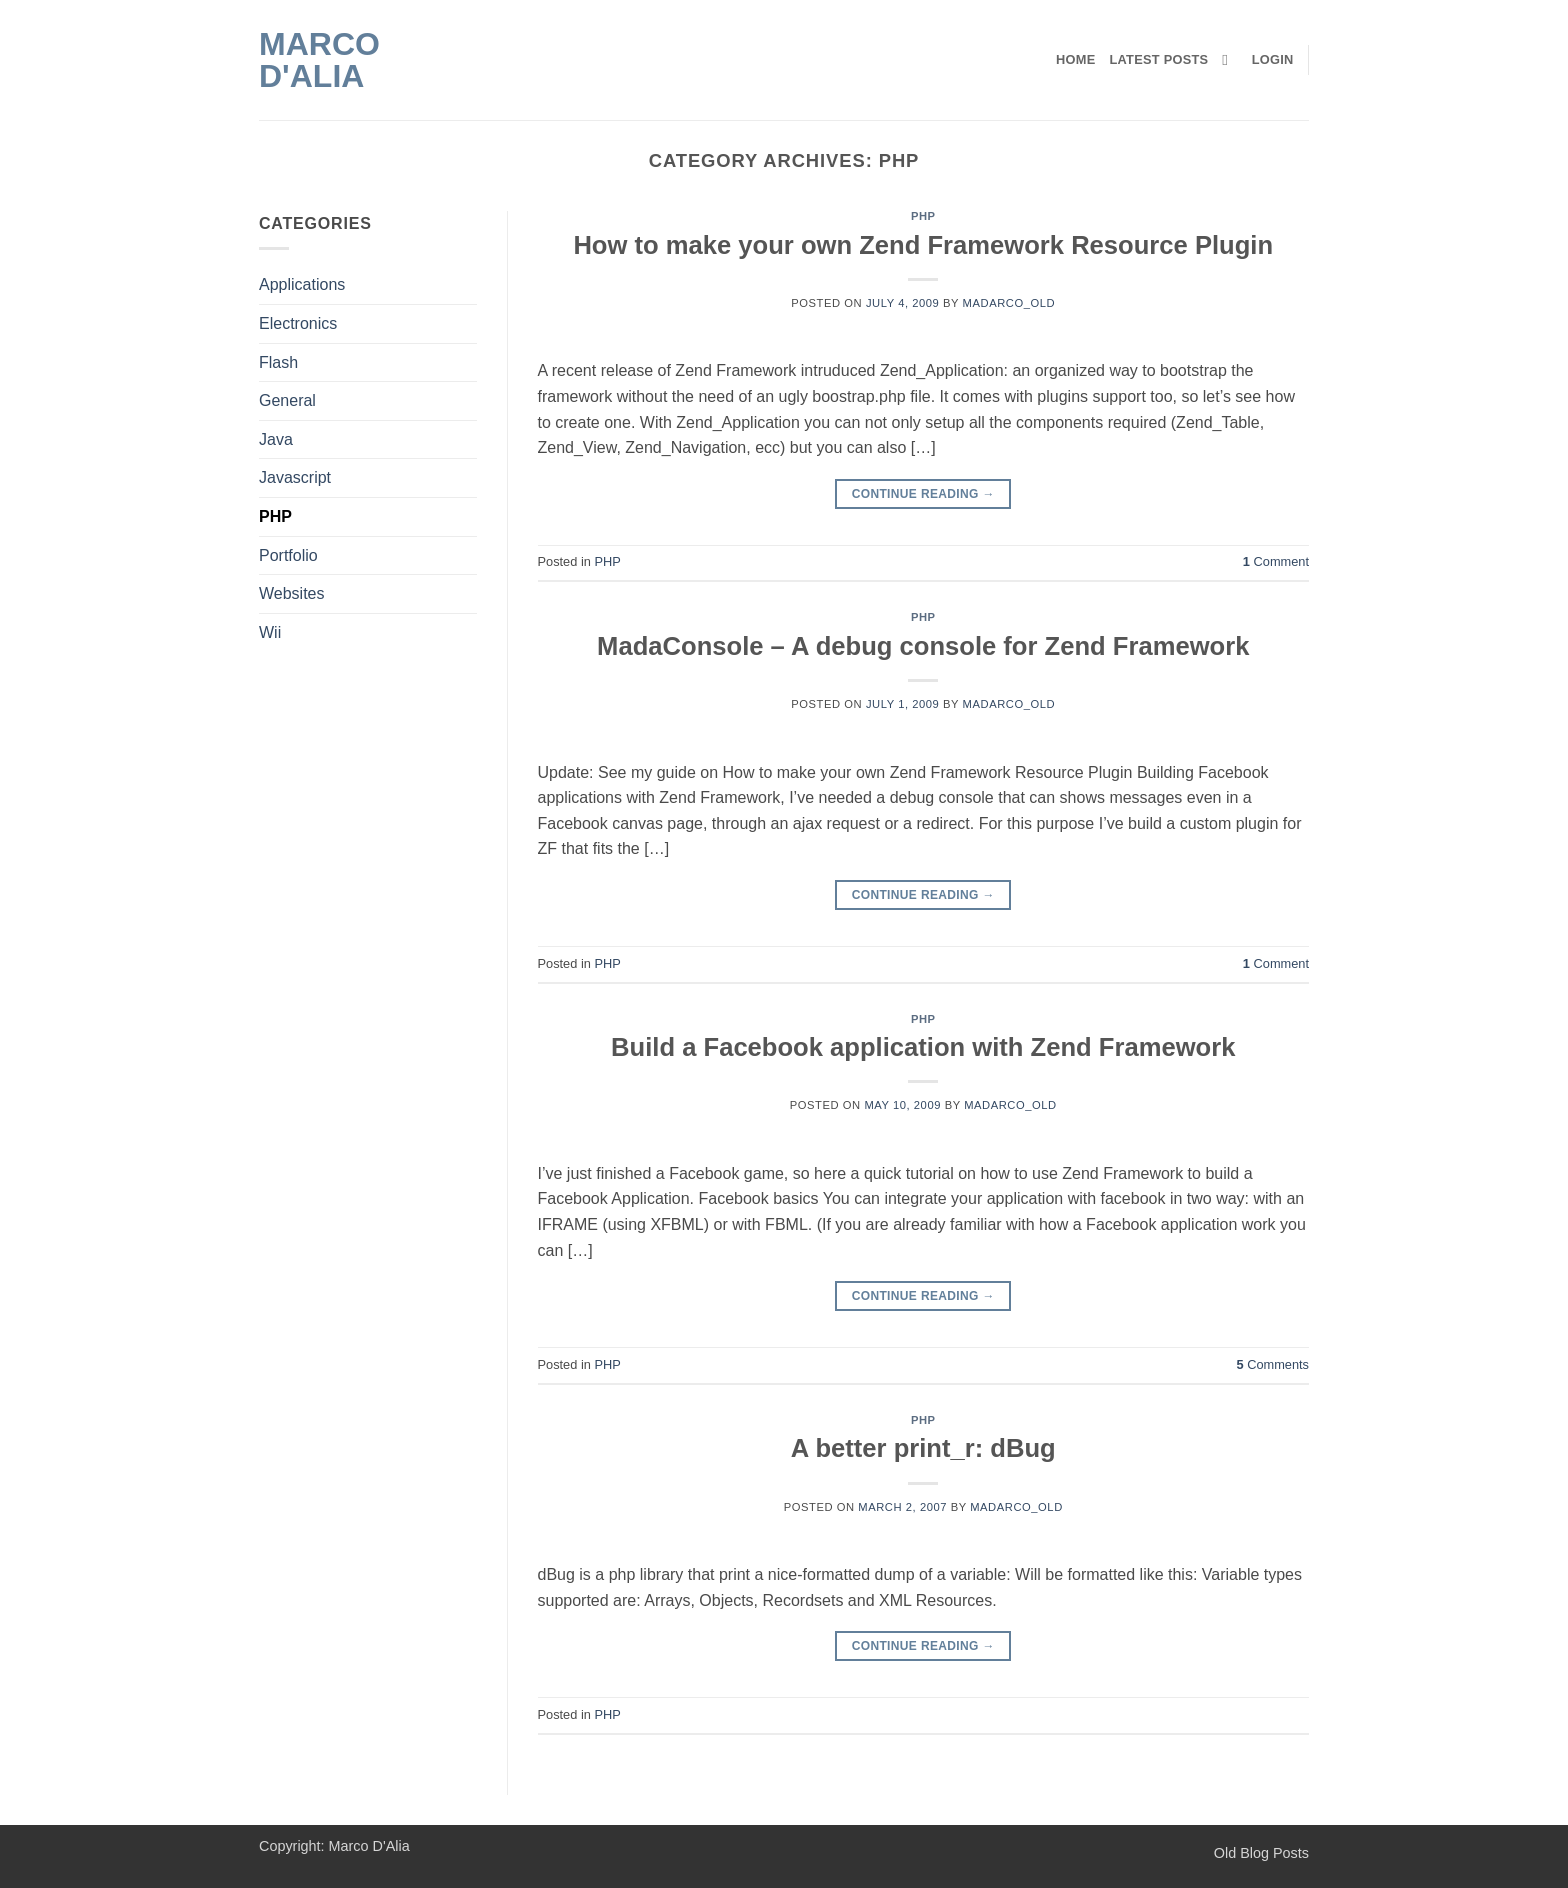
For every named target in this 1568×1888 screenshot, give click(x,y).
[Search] (1229, 60)
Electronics (298, 323)
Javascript (295, 477)
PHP (275, 516)
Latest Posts (1159, 59)
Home (1075, 59)
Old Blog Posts (1261, 1853)
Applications (302, 284)
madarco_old (1009, 303)
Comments (1272, 1364)
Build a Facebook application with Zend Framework (923, 1047)
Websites (292, 593)
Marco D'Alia (319, 60)
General (287, 400)
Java (276, 439)
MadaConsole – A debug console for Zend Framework (923, 646)
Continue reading (923, 494)
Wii (270, 632)
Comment (1276, 561)
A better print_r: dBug (923, 1448)
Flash (278, 362)
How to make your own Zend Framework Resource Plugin (923, 245)
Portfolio (288, 555)
